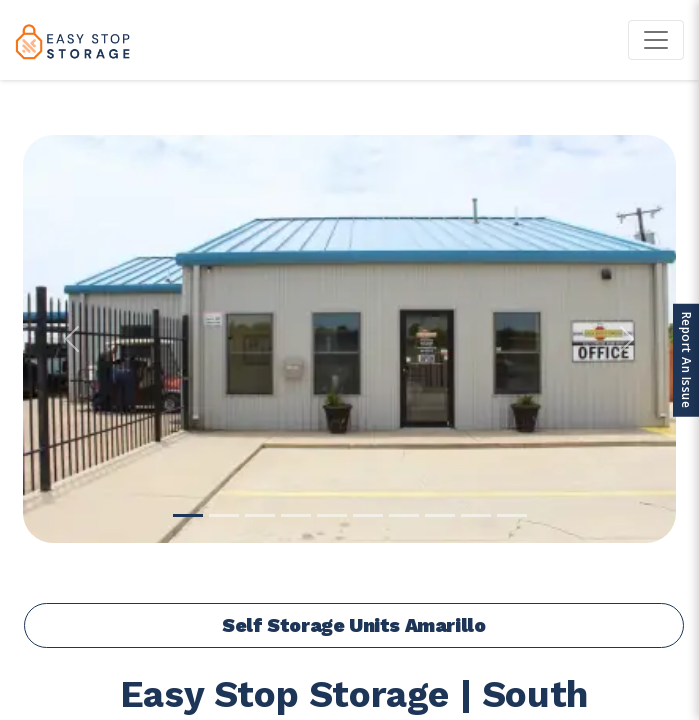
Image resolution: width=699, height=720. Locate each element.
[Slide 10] (512, 515)
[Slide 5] (332, 515)
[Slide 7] (404, 515)
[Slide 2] (224, 515)
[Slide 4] (296, 515)
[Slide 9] (476, 515)
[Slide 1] (188, 515)
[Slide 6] (368, 515)
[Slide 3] (260, 515)
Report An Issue (686, 360)
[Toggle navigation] (656, 40)
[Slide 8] (440, 515)
